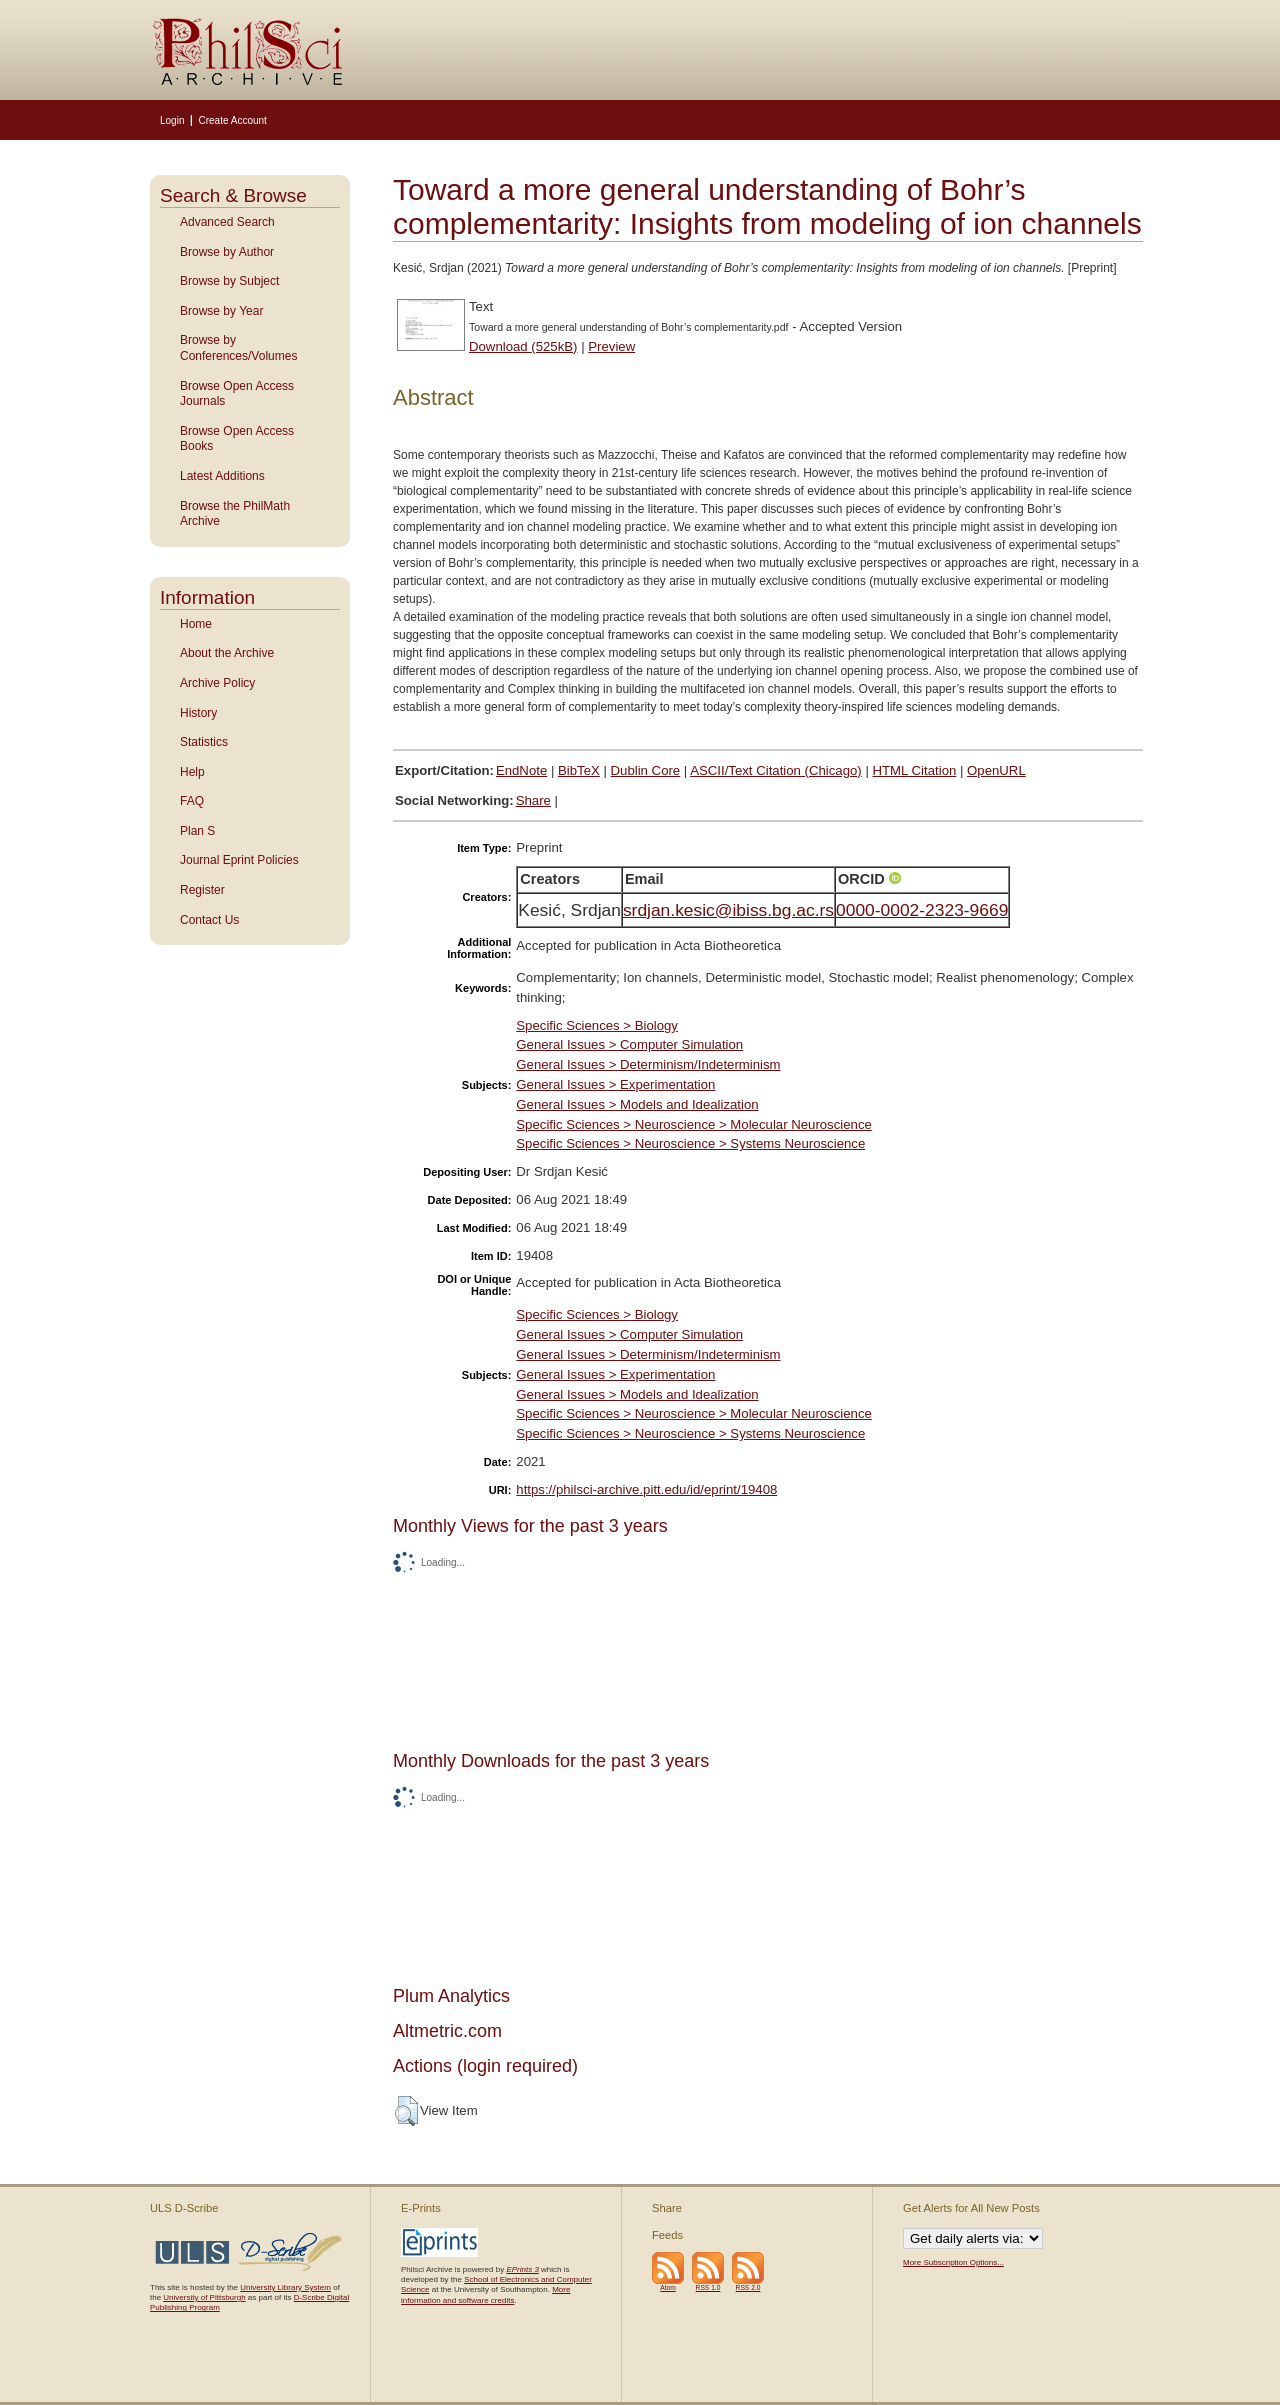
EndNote (521, 770)
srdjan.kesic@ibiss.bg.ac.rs (728, 910)
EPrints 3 (522, 2269)
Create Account (232, 120)
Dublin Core (646, 770)
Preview (611, 346)
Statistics (204, 742)
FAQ (192, 801)
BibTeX (579, 770)
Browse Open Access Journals (237, 394)
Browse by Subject (229, 281)
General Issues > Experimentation (615, 1084)
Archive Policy (217, 683)
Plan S (197, 831)
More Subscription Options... (953, 2262)
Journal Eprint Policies (239, 860)
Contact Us (209, 920)
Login (172, 120)
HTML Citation (915, 770)
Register (202, 890)
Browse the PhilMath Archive (235, 514)
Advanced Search (227, 222)
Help (192, 772)
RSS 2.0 (748, 2287)
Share (533, 800)
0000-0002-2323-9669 (922, 910)
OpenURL (996, 770)
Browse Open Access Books (237, 439)
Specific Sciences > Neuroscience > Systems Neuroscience (690, 1143)
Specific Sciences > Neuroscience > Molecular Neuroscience (694, 1124)
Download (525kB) (523, 346)
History (198, 713)
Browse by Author (227, 252)
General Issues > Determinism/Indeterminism (648, 1064)
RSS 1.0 (708, 2287)
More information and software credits (485, 2294)
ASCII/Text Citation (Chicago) (776, 770)
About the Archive (227, 653)
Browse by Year (221, 311)
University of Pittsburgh (204, 2297)
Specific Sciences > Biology (597, 1025)
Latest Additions (222, 476)
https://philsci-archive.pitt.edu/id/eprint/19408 (646, 1489)
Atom (668, 2287)
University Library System (285, 2287)
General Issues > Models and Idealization (637, 1104)
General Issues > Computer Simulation (629, 1044)
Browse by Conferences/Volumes (238, 348)
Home (196, 624)
